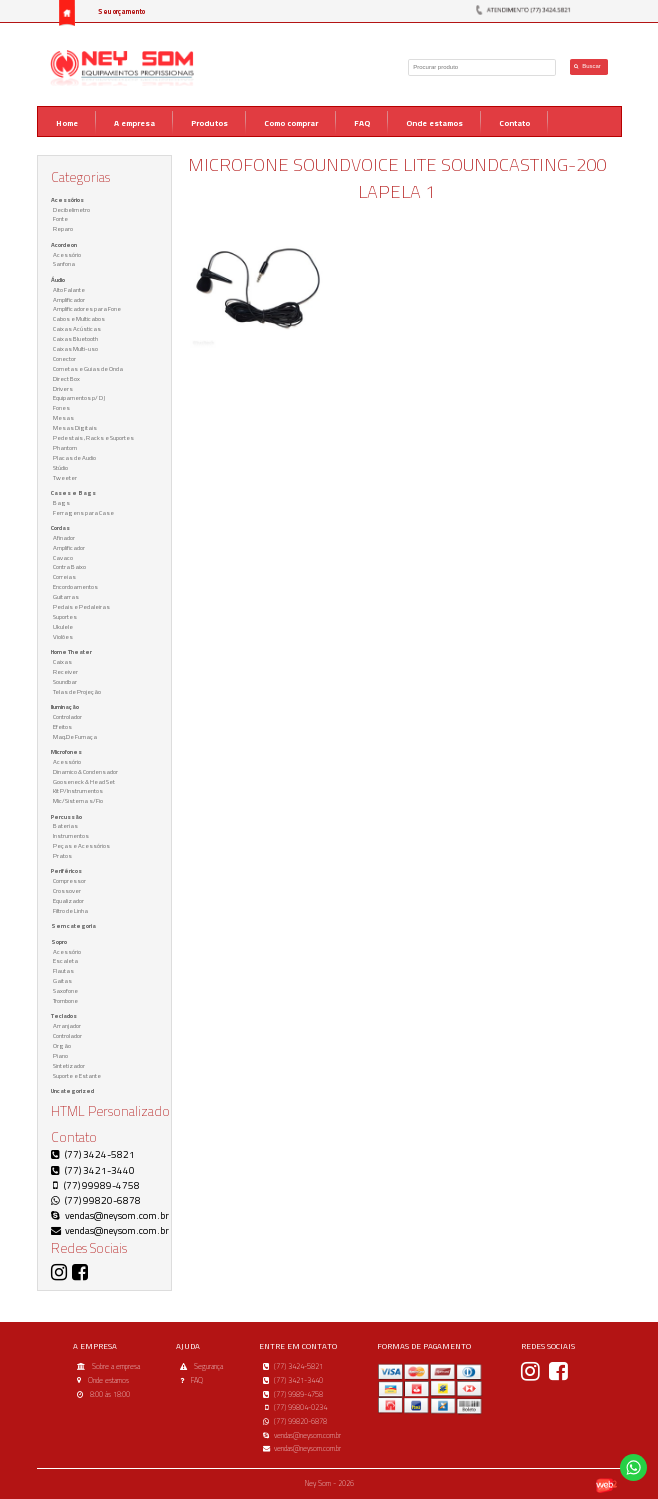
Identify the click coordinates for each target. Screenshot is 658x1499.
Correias (64, 576)
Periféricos (66, 870)
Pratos (62, 855)
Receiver (65, 671)
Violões (63, 636)
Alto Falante (69, 289)
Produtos (209, 122)
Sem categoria (73, 925)
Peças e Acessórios (81, 845)
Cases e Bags (73, 492)
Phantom (65, 447)
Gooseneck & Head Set (84, 781)
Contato (514, 122)
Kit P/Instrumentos (78, 790)
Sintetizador (69, 1065)
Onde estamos (434, 122)
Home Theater (71, 651)
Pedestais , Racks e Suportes (93, 437)
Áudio (58, 279)
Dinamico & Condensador (85, 771)
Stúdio (60, 467)
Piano (60, 1055)
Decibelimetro (71, 209)
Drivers (63, 388)
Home (67, 122)
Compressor (69, 880)
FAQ (362, 122)
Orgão (62, 1045)
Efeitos (62, 726)
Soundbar (65, 681)
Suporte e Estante (77, 1075)
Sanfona (64, 263)
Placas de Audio (74, 457)
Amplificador (69, 299)
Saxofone (65, 990)
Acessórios (67, 199)
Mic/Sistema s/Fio (78, 800)
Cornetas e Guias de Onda (88, 368)
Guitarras (66, 596)
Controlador (67, 716)
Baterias (65, 825)
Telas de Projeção (77, 691)
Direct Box (66, 378)
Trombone (65, 1000)
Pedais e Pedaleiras (81, 606)
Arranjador (67, 1025)
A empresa (134, 122)
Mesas (63, 417)
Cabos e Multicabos (79, 318)
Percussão (66, 816)
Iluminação (65, 706)
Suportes (65, 616)
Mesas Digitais (75, 427)
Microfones (66, 751)
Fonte (60, 218)
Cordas (60, 527)
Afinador (64, 537)
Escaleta (65, 960)
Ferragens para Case (83, 512)
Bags (61, 502)
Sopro (59, 941)
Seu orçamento (121, 11)
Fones (61, 407)
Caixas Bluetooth (75, 338)
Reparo (63, 228)
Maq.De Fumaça (75, 736)
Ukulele (63, 626)
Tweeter (65, 477)
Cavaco (63, 557)
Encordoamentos (75, 586)
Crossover (67, 890)
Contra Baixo (69, 566)
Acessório (67, 254)
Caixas (62, 661)
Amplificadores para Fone (87, 308)
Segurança (208, 1366)
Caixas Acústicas (77, 328)
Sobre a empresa (116, 1366)
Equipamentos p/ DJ (79, 397)
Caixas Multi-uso (75, 348)
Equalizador (68, 900)
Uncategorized (72, 1090)
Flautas (63, 970)
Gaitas (62, 980)
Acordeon (64, 244)
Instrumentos (71, 835)
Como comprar (291, 122)
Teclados (64, 1015)
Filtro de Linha (70, 910)
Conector (64, 358)
